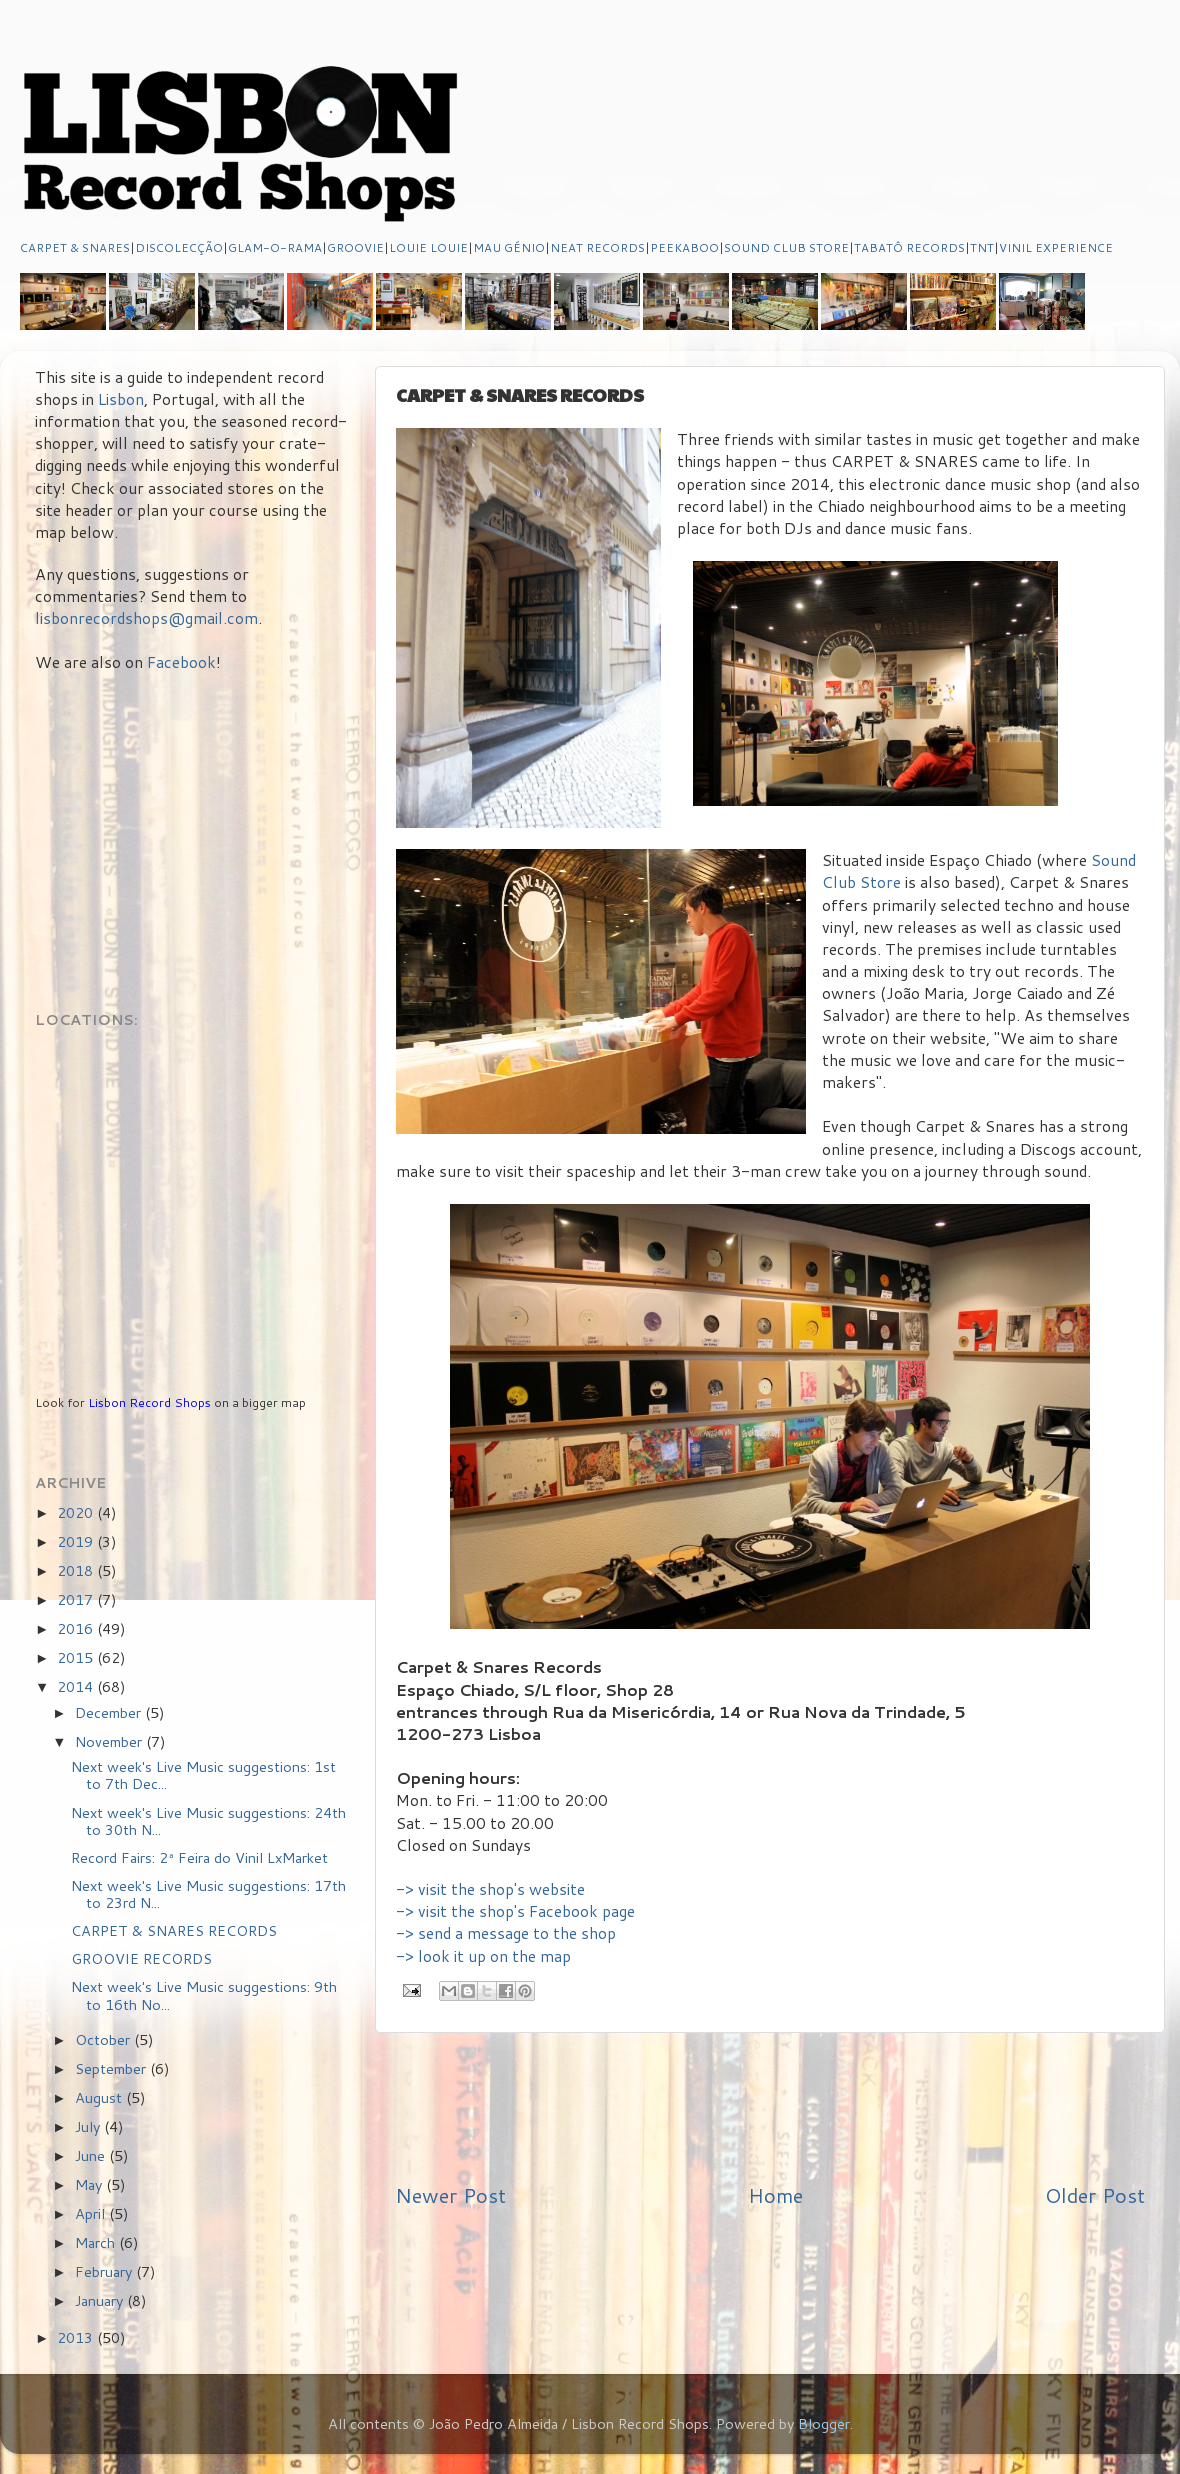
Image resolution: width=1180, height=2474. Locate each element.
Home (775, 2195)
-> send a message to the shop (506, 1933)
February (105, 2271)
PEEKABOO (684, 247)
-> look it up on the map (483, 1956)
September (112, 2068)
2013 (77, 2337)
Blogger (824, 2423)
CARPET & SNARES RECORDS (174, 1930)
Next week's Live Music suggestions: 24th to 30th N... (208, 1821)
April (92, 2213)
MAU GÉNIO (509, 247)
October (104, 2039)
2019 (77, 1541)
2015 (77, 1657)
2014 (77, 1686)
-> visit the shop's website (490, 1889)
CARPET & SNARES (75, 247)
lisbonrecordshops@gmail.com (146, 618)
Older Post (1095, 2195)
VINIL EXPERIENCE (1056, 247)
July (89, 2126)
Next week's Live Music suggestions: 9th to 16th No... (204, 1995)
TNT (982, 247)
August (100, 2097)
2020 (77, 1512)
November (110, 1741)
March (97, 2242)
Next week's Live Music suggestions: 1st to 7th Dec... (203, 1775)
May (90, 2184)
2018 (77, 1570)
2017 (77, 1599)
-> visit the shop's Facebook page (515, 1911)
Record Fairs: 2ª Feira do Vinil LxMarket (199, 1857)
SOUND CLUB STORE (786, 247)
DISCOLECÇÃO (179, 247)
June (92, 2155)
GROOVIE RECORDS (141, 1958)
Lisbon (121, 399)
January (101, 2300)
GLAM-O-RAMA (275, 247)
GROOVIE (355, 247)
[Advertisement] (770, 2107)
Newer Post (450, 2195)
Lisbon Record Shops (151, 1402)
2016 (77, 1628)
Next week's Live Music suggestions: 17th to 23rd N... (208, 1894)
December (110, 1712)
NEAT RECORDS (597, 247)
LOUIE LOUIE (428, 247)
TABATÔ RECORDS (909, 247)
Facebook (181, 662)
